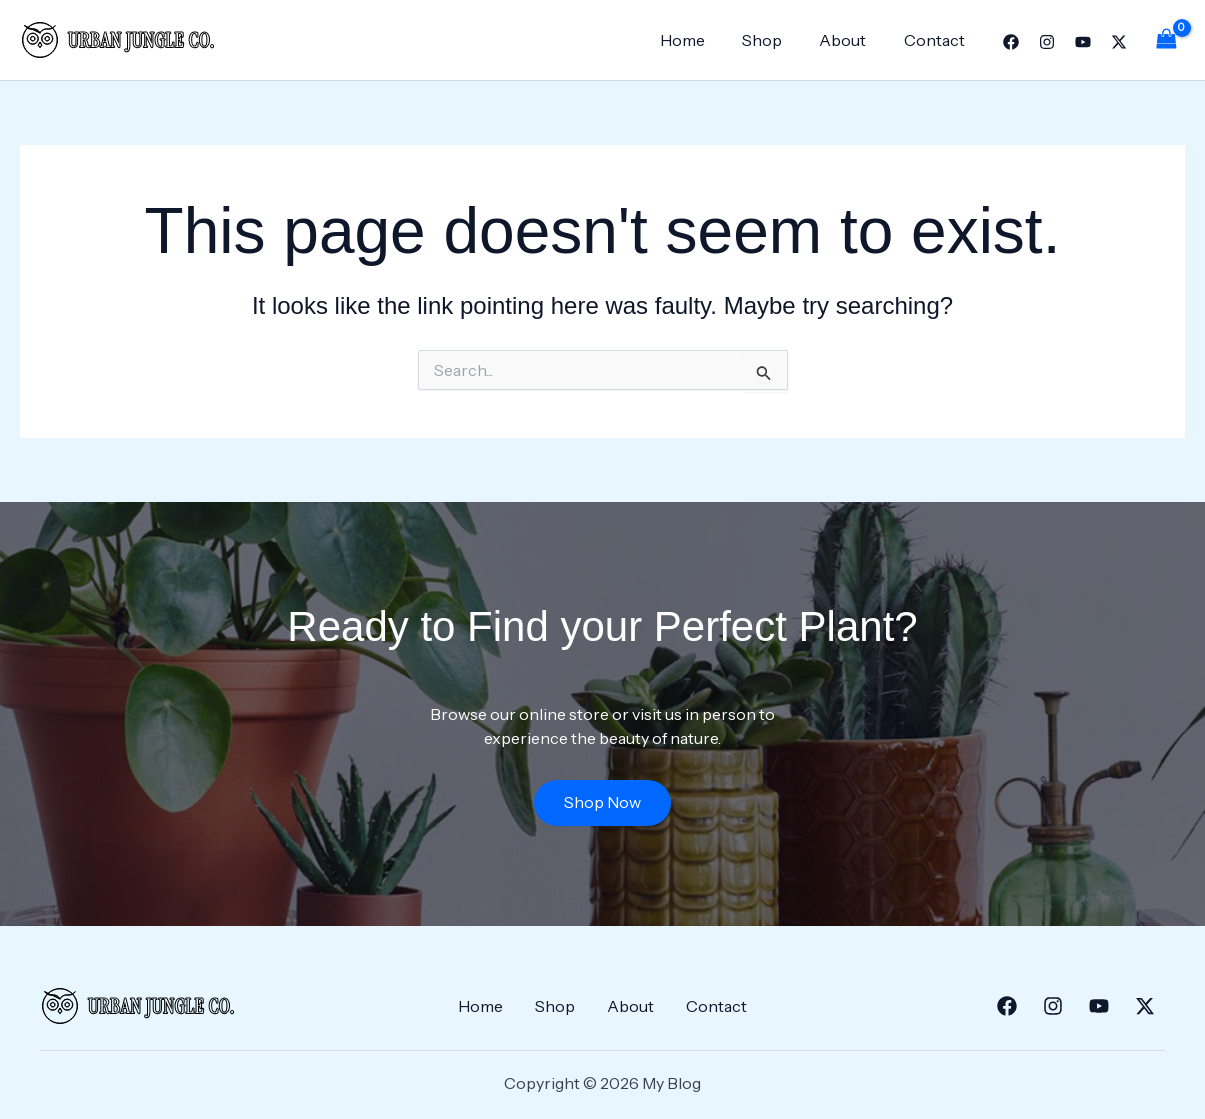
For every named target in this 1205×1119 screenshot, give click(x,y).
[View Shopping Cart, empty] (1166, 39)
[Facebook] (1011, 42)
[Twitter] (1119, 42)
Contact (936, 40)
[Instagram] (1047, 42)
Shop (775, 40)
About (850, 40)
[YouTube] (1083, 42)
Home (700, 40)
